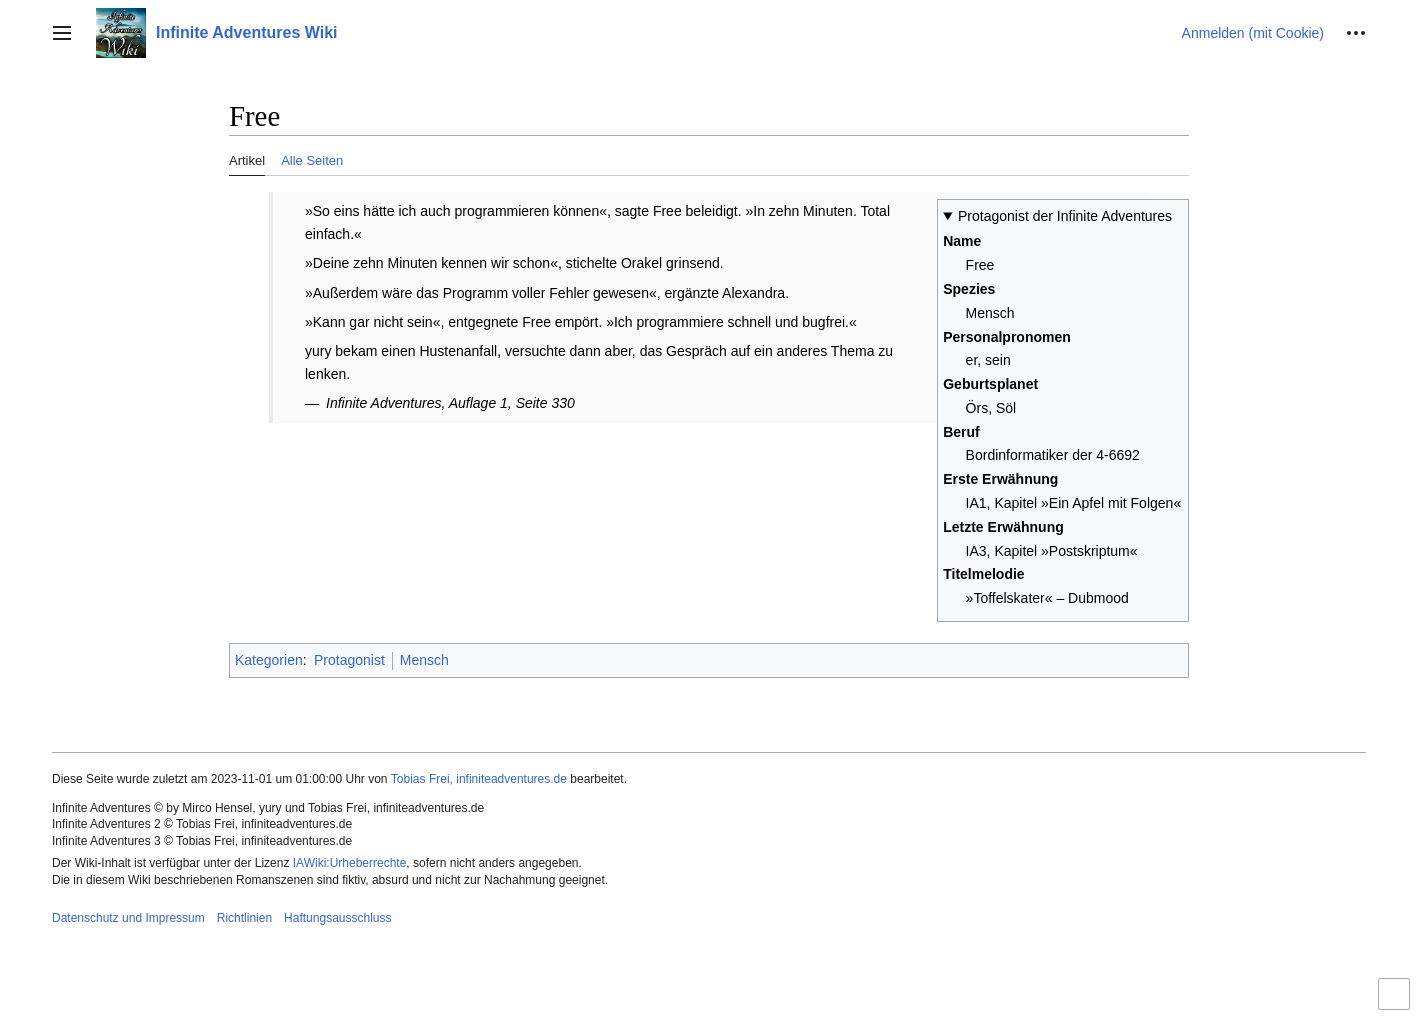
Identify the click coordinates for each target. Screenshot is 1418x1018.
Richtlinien (244, 918)
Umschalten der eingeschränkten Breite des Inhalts (1397, 1002)
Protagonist (349, 660)
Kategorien (269, 660)
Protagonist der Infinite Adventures (1065, 216)
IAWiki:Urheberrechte (350, 863)
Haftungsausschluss (337, 918)
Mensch (424, 660)
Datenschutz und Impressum (128, 918)
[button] (62, 33)
